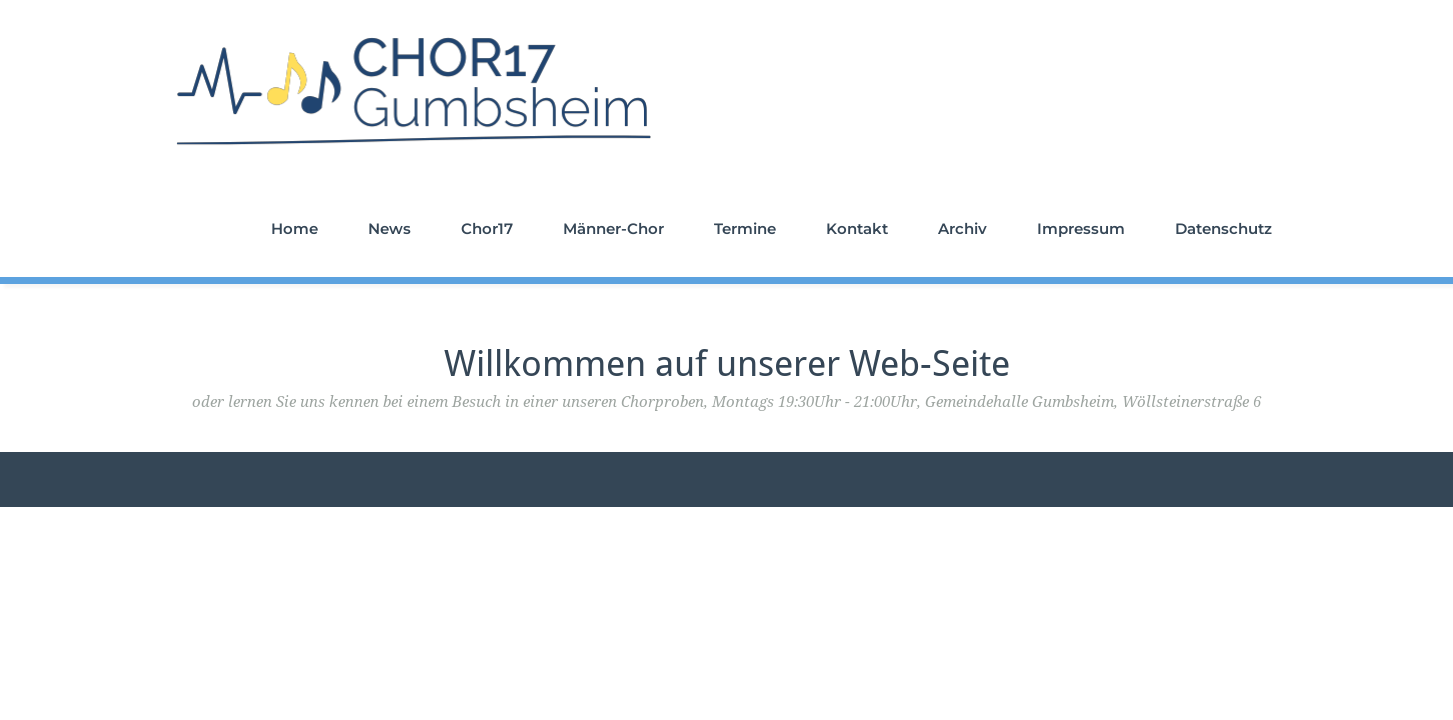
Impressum (1081, 228)
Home (294, 228)
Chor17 (487, 228)
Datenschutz (1223, 228)
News (389, 228)
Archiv (962, 228)
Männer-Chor (613, 228)
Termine (745, 228)
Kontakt (857, 228)
